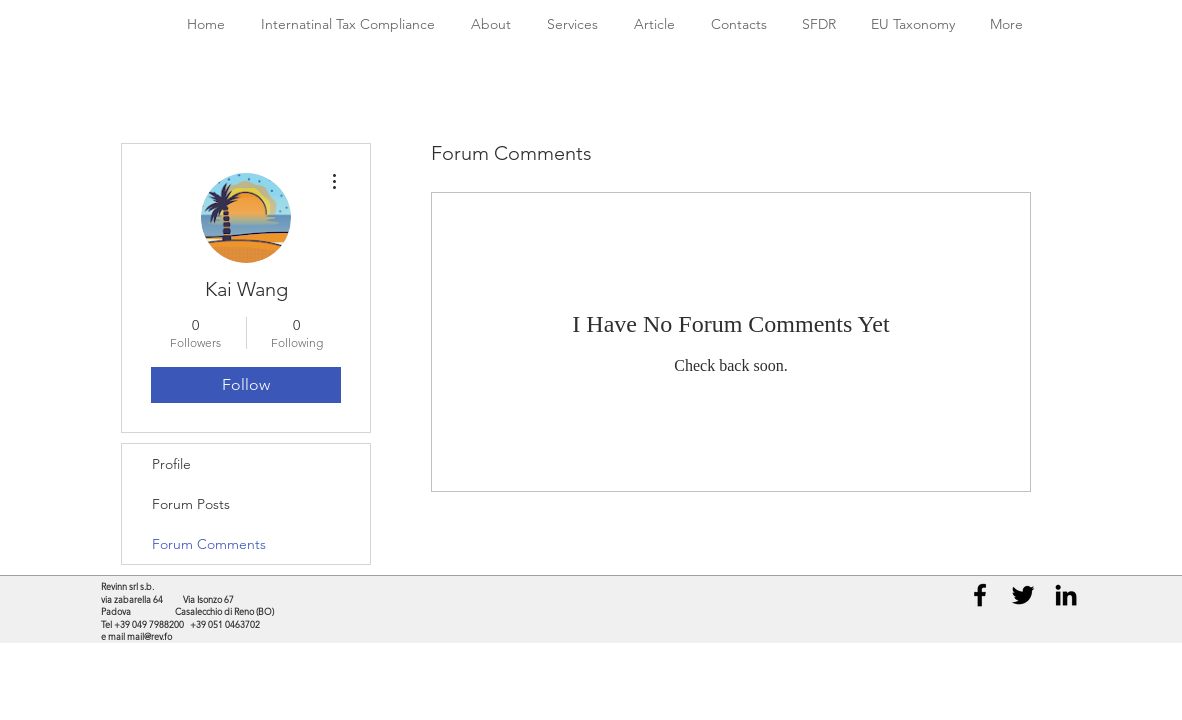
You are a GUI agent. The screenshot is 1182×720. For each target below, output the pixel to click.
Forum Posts (191, 504)
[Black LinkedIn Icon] (1066, 595)
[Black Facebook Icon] (980, 595)
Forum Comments (209, 544)
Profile (171, 464)
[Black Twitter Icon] (1023, 595)
